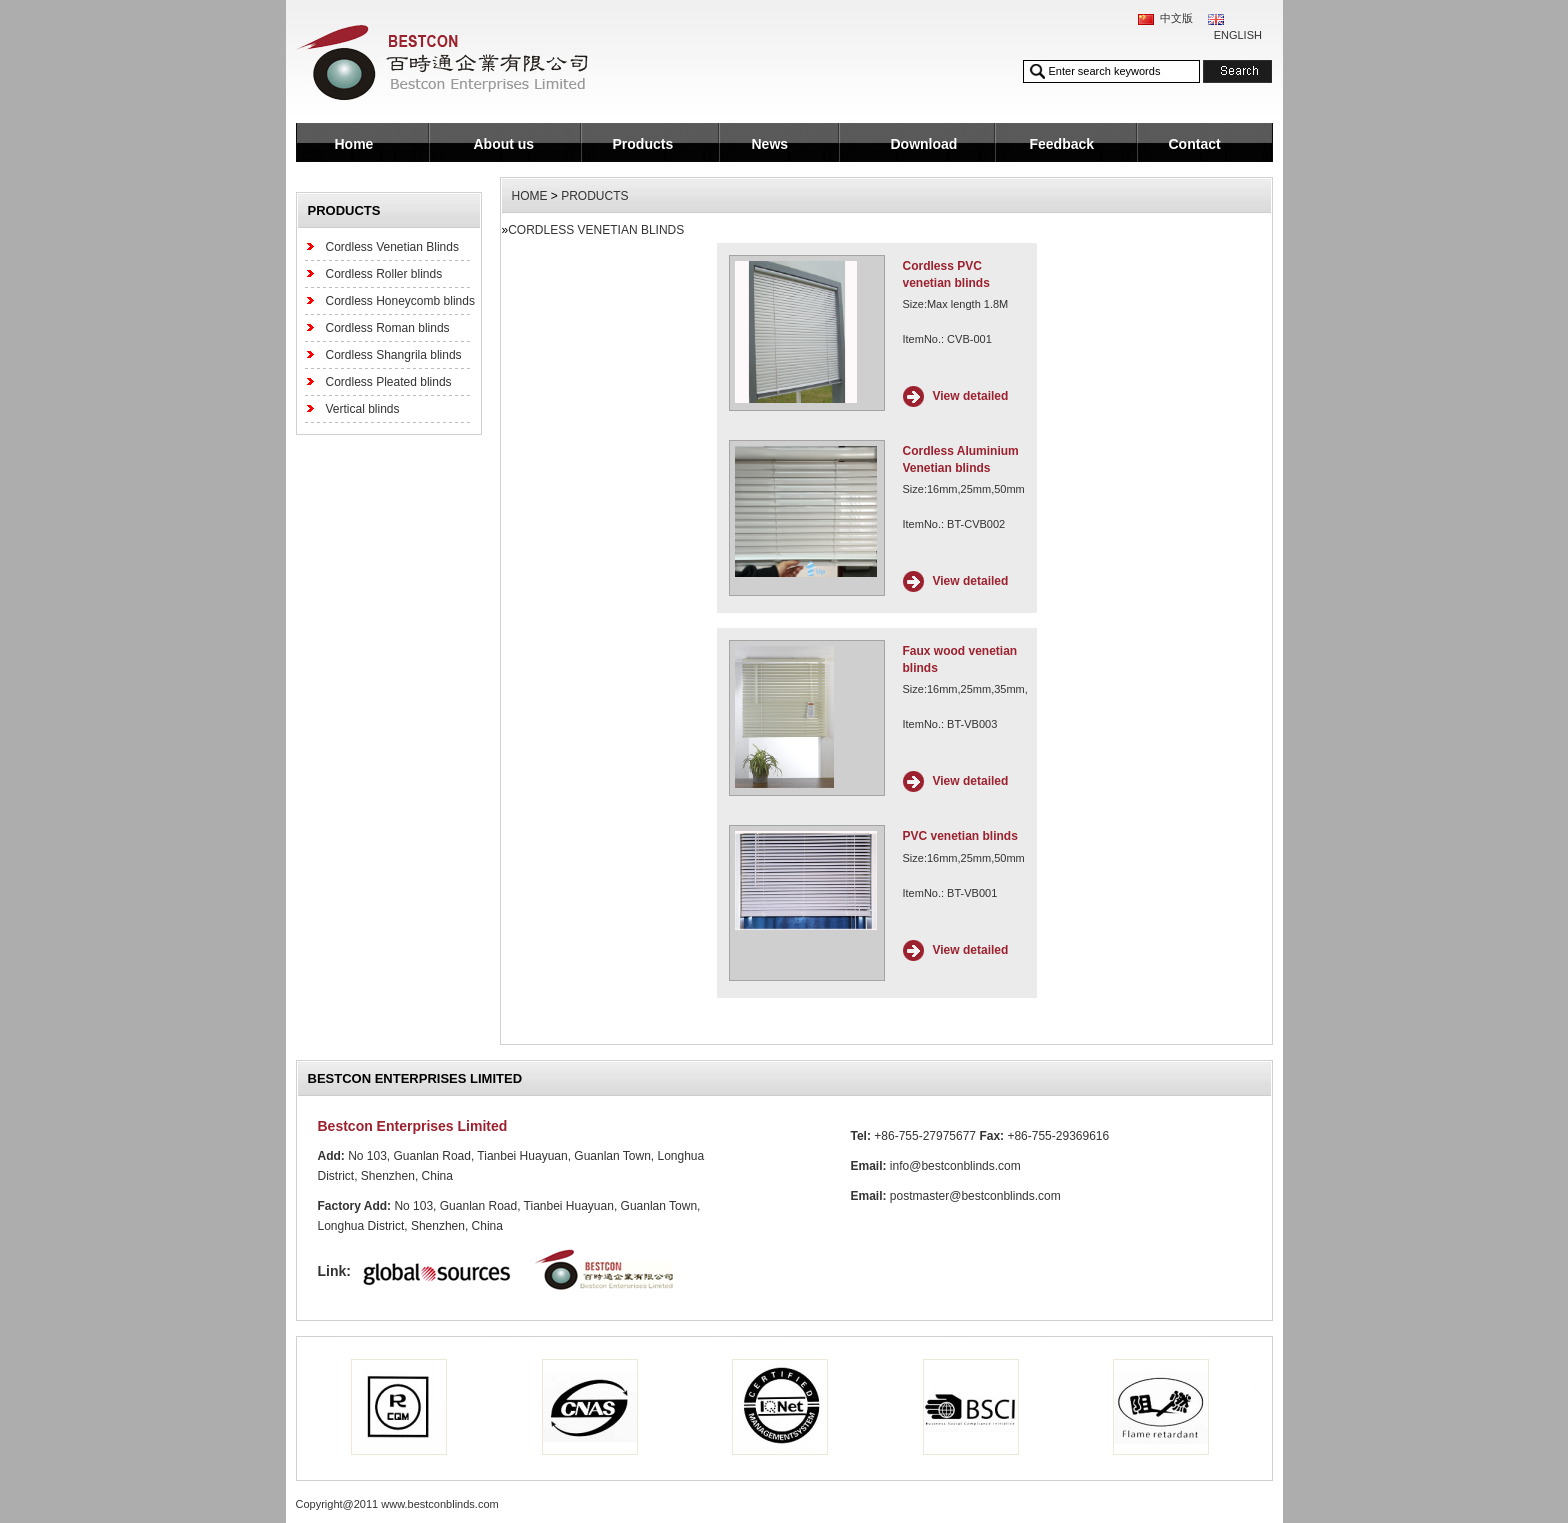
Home (354, 144)
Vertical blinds (363, 409)
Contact (1195, 144)
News (770, 144)
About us (504, 144)
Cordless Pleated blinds (389, 382)
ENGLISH (1238, 35)
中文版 (1176, 18)
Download (924, 144)
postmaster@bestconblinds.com (975, 1196)
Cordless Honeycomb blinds (400, 301)
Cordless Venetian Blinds (392, 247)
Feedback (1062, 144)
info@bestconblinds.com (955, 1166)
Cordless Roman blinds (388, 328)
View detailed (971, 396)
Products (643, 144)
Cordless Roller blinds (384, 274)
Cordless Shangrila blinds (394, 355)
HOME (530, 196)
